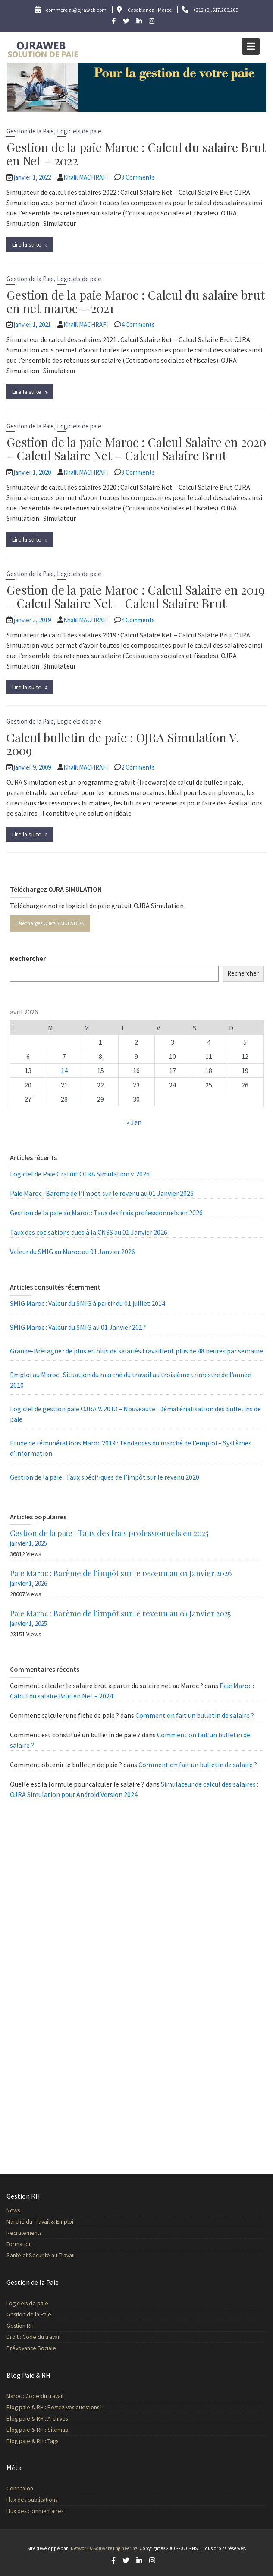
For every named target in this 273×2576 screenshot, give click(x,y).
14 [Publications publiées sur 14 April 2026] (64, 1070)
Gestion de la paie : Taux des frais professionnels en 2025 (109, 1533)
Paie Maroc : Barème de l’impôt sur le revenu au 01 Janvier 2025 (120, 1613)
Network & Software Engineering (104, 2548)
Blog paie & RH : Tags (37, 2439)
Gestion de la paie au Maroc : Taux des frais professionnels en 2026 (106, 1212)
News (18, 2210)
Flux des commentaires (39, 2509)
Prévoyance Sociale (36, 2346)
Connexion (25, 2488)
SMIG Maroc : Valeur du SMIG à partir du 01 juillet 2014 (87, 1303)
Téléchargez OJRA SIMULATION (50, 923)
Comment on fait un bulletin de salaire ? (194, 1715)
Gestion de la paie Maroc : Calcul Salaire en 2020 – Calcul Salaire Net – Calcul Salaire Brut (136, 448)
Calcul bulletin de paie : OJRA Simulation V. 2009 (122, 744)
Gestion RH (25, 2325)
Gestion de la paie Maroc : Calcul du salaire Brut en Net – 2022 (136, 153)
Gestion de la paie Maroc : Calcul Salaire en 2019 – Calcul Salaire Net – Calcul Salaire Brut (135, 596)
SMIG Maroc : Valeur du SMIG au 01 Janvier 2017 (78, 1327)
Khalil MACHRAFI (85, 177)
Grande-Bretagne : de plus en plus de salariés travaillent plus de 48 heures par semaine (136, 1351)
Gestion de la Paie (30, 131)
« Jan (133, 1122)
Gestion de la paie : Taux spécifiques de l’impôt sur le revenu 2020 (104, 1477)
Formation (24, 2243)
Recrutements (29, 2232)
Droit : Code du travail (38, 2335)
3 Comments (138, 177)
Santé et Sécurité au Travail (44, 2253)
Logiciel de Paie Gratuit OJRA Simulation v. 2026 (80, 1173)
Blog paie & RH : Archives (41, 2417)
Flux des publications (36, 2499)
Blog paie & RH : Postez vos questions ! (58, 2407)
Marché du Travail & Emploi (44, 2221)
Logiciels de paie (79, 131)
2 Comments (138, 767)
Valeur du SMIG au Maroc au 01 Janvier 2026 (72, 1251)
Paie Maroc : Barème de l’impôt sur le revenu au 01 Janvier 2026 (102, 1193)
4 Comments (138, 324)
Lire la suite (26, 244)
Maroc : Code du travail (39, 2396)
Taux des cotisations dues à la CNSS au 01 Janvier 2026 (88, 1232)
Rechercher (28, 958)
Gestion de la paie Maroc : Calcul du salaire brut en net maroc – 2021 (135, 301)
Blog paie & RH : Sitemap (42, 2428)
